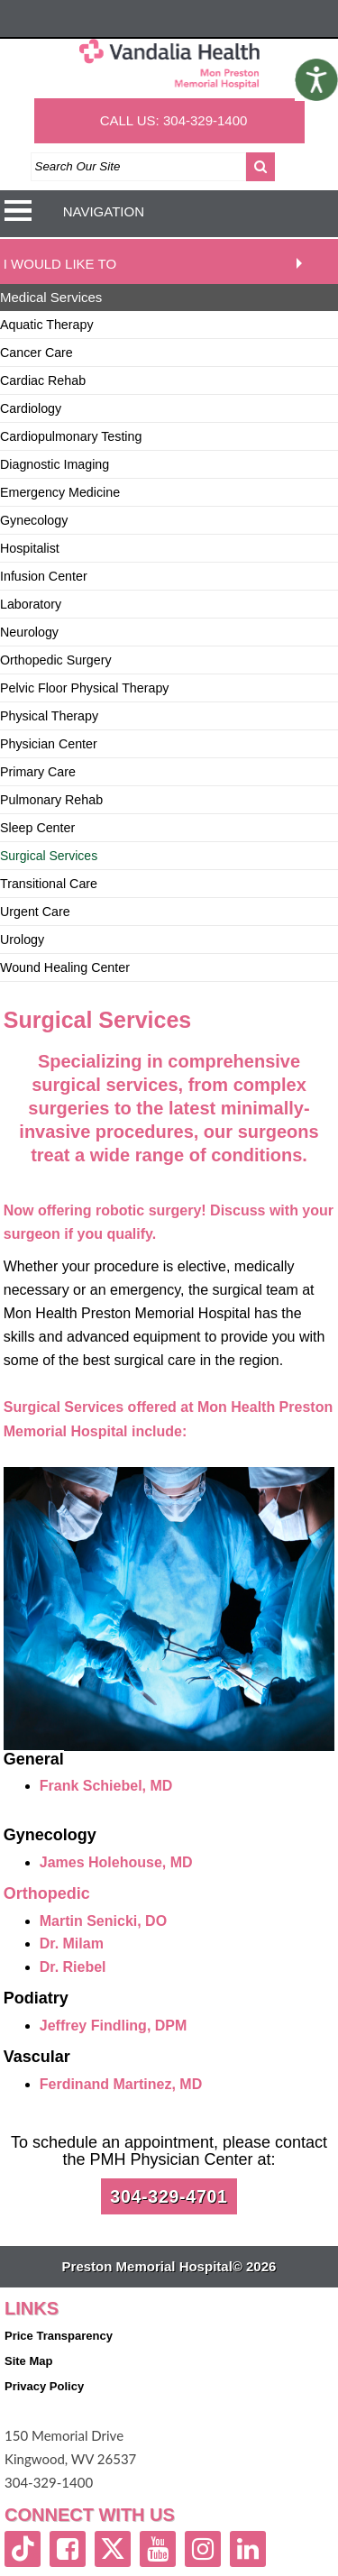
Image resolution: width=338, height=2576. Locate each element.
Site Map (28, 2361)
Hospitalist (29, 548)
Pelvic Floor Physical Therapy (84, 688)
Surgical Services (48, 855)
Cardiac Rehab (43, 380)
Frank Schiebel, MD (106, 1785)
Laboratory (30, 604)
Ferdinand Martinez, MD (121, 2084)
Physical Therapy (49, 716)
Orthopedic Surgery (56, 660)
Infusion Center (43, 576)
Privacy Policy (44, 2386)
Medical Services (51, 297)
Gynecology (34, 520)
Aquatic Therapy (47, 324)
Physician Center (48, 744)
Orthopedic (47, 1893)
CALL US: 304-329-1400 (174, 120)
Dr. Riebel (73, 1967)
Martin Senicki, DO (103, 1921)
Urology (22, 939)
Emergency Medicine (60, 492)
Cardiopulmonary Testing (71, 436)
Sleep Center (37, 827)
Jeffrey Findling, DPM (113, 2025)
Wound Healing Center (65, 967)
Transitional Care (48, 883)
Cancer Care (36, 352)
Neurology (29, 632)
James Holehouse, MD (116, 1862)
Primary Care (38, 772)
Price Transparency (59, 2335)
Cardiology (30, 408)
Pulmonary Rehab (51, 800)
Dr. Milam (72, 1943)
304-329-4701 (168, 2196)
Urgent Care (35, 911)
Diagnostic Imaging (54, 464)
